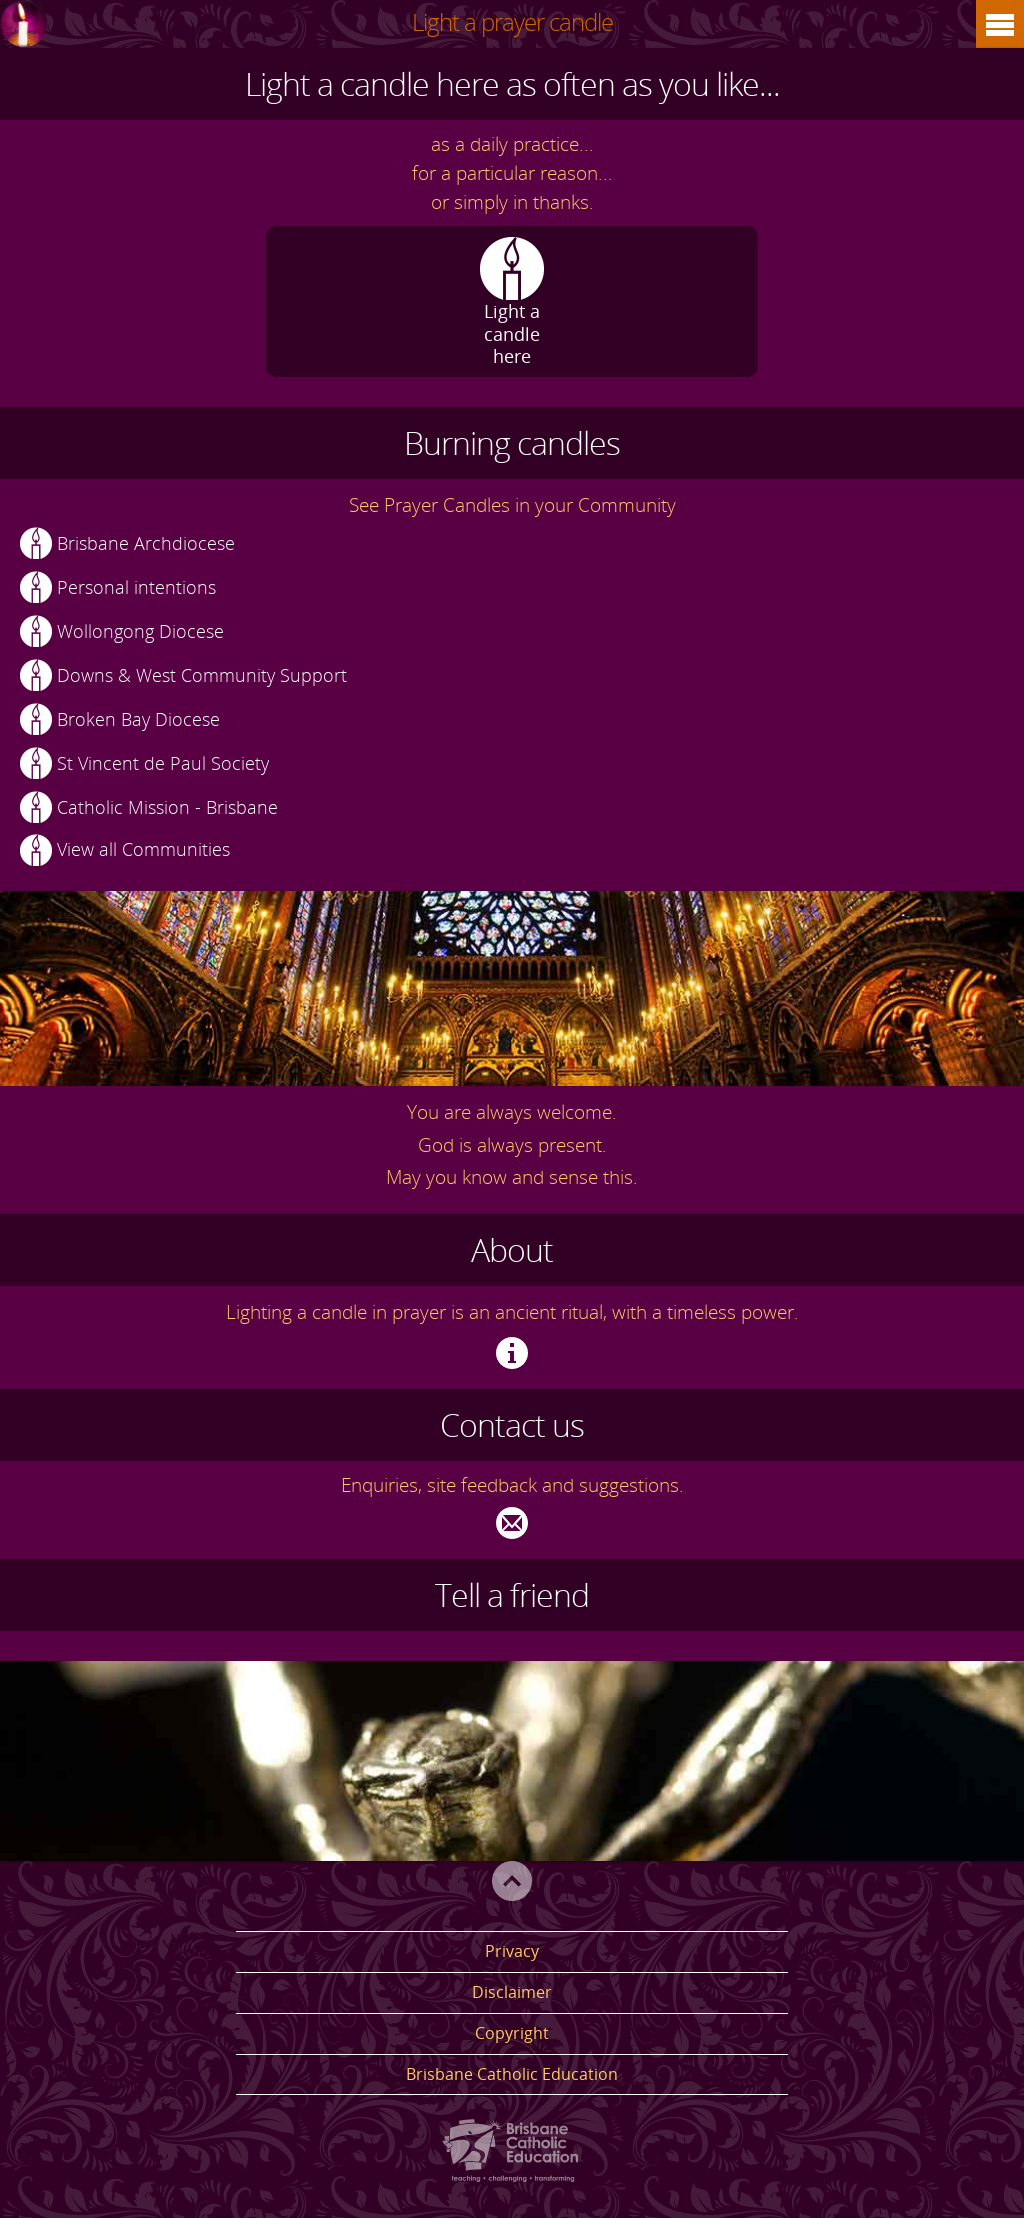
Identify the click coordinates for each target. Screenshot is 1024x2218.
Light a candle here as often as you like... (512, 83)
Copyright (512, 2033)
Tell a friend (512, 1594)
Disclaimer (512, 1992)
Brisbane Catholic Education (512, 2074)
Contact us (512, 1424)
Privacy (512, 1951)
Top (512, 1881)
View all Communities (143, 849)
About (512, 1249)
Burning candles (512, 442)
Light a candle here (512, 332)
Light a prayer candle (512, 21)
